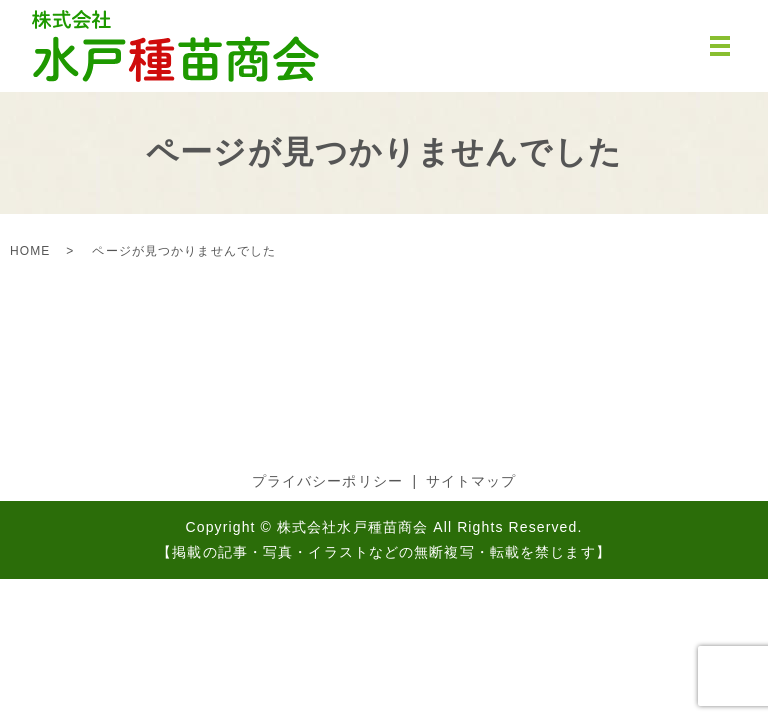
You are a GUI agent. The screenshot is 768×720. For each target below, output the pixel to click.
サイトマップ (471, 481)
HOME (30, 251)
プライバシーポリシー (327, 481)
